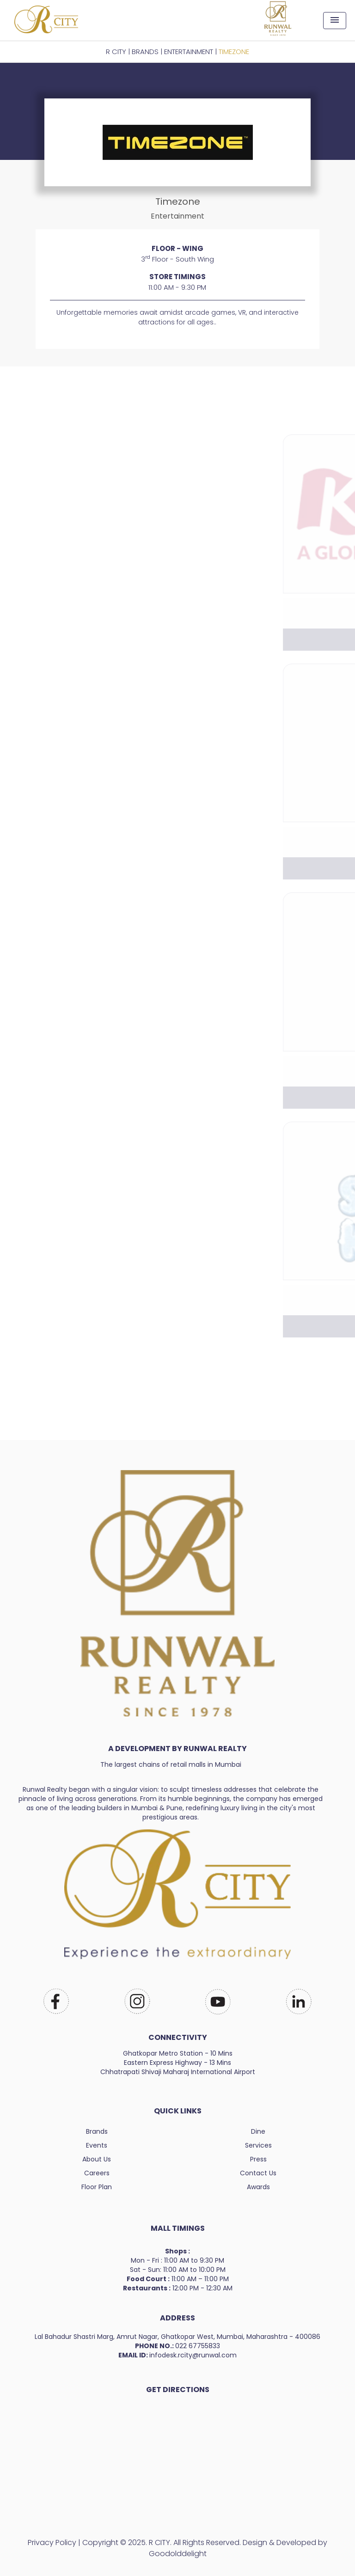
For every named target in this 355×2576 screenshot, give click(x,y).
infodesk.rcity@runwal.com (193, 2355)
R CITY (116, 51)
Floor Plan (96, 2186)
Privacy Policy (52, 2542)
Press (258, 2159)
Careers (97, 2173)
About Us (96, 2159)
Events (96, 2145)
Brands (97, 2131)
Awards (258, 2186)
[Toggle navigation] (334, 20)
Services (258, 2145)
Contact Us (258, 2173)
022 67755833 (197, 2345)
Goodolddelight (178, 2553)
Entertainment (188, 51)
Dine (258, 2131)
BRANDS (145, 51)
